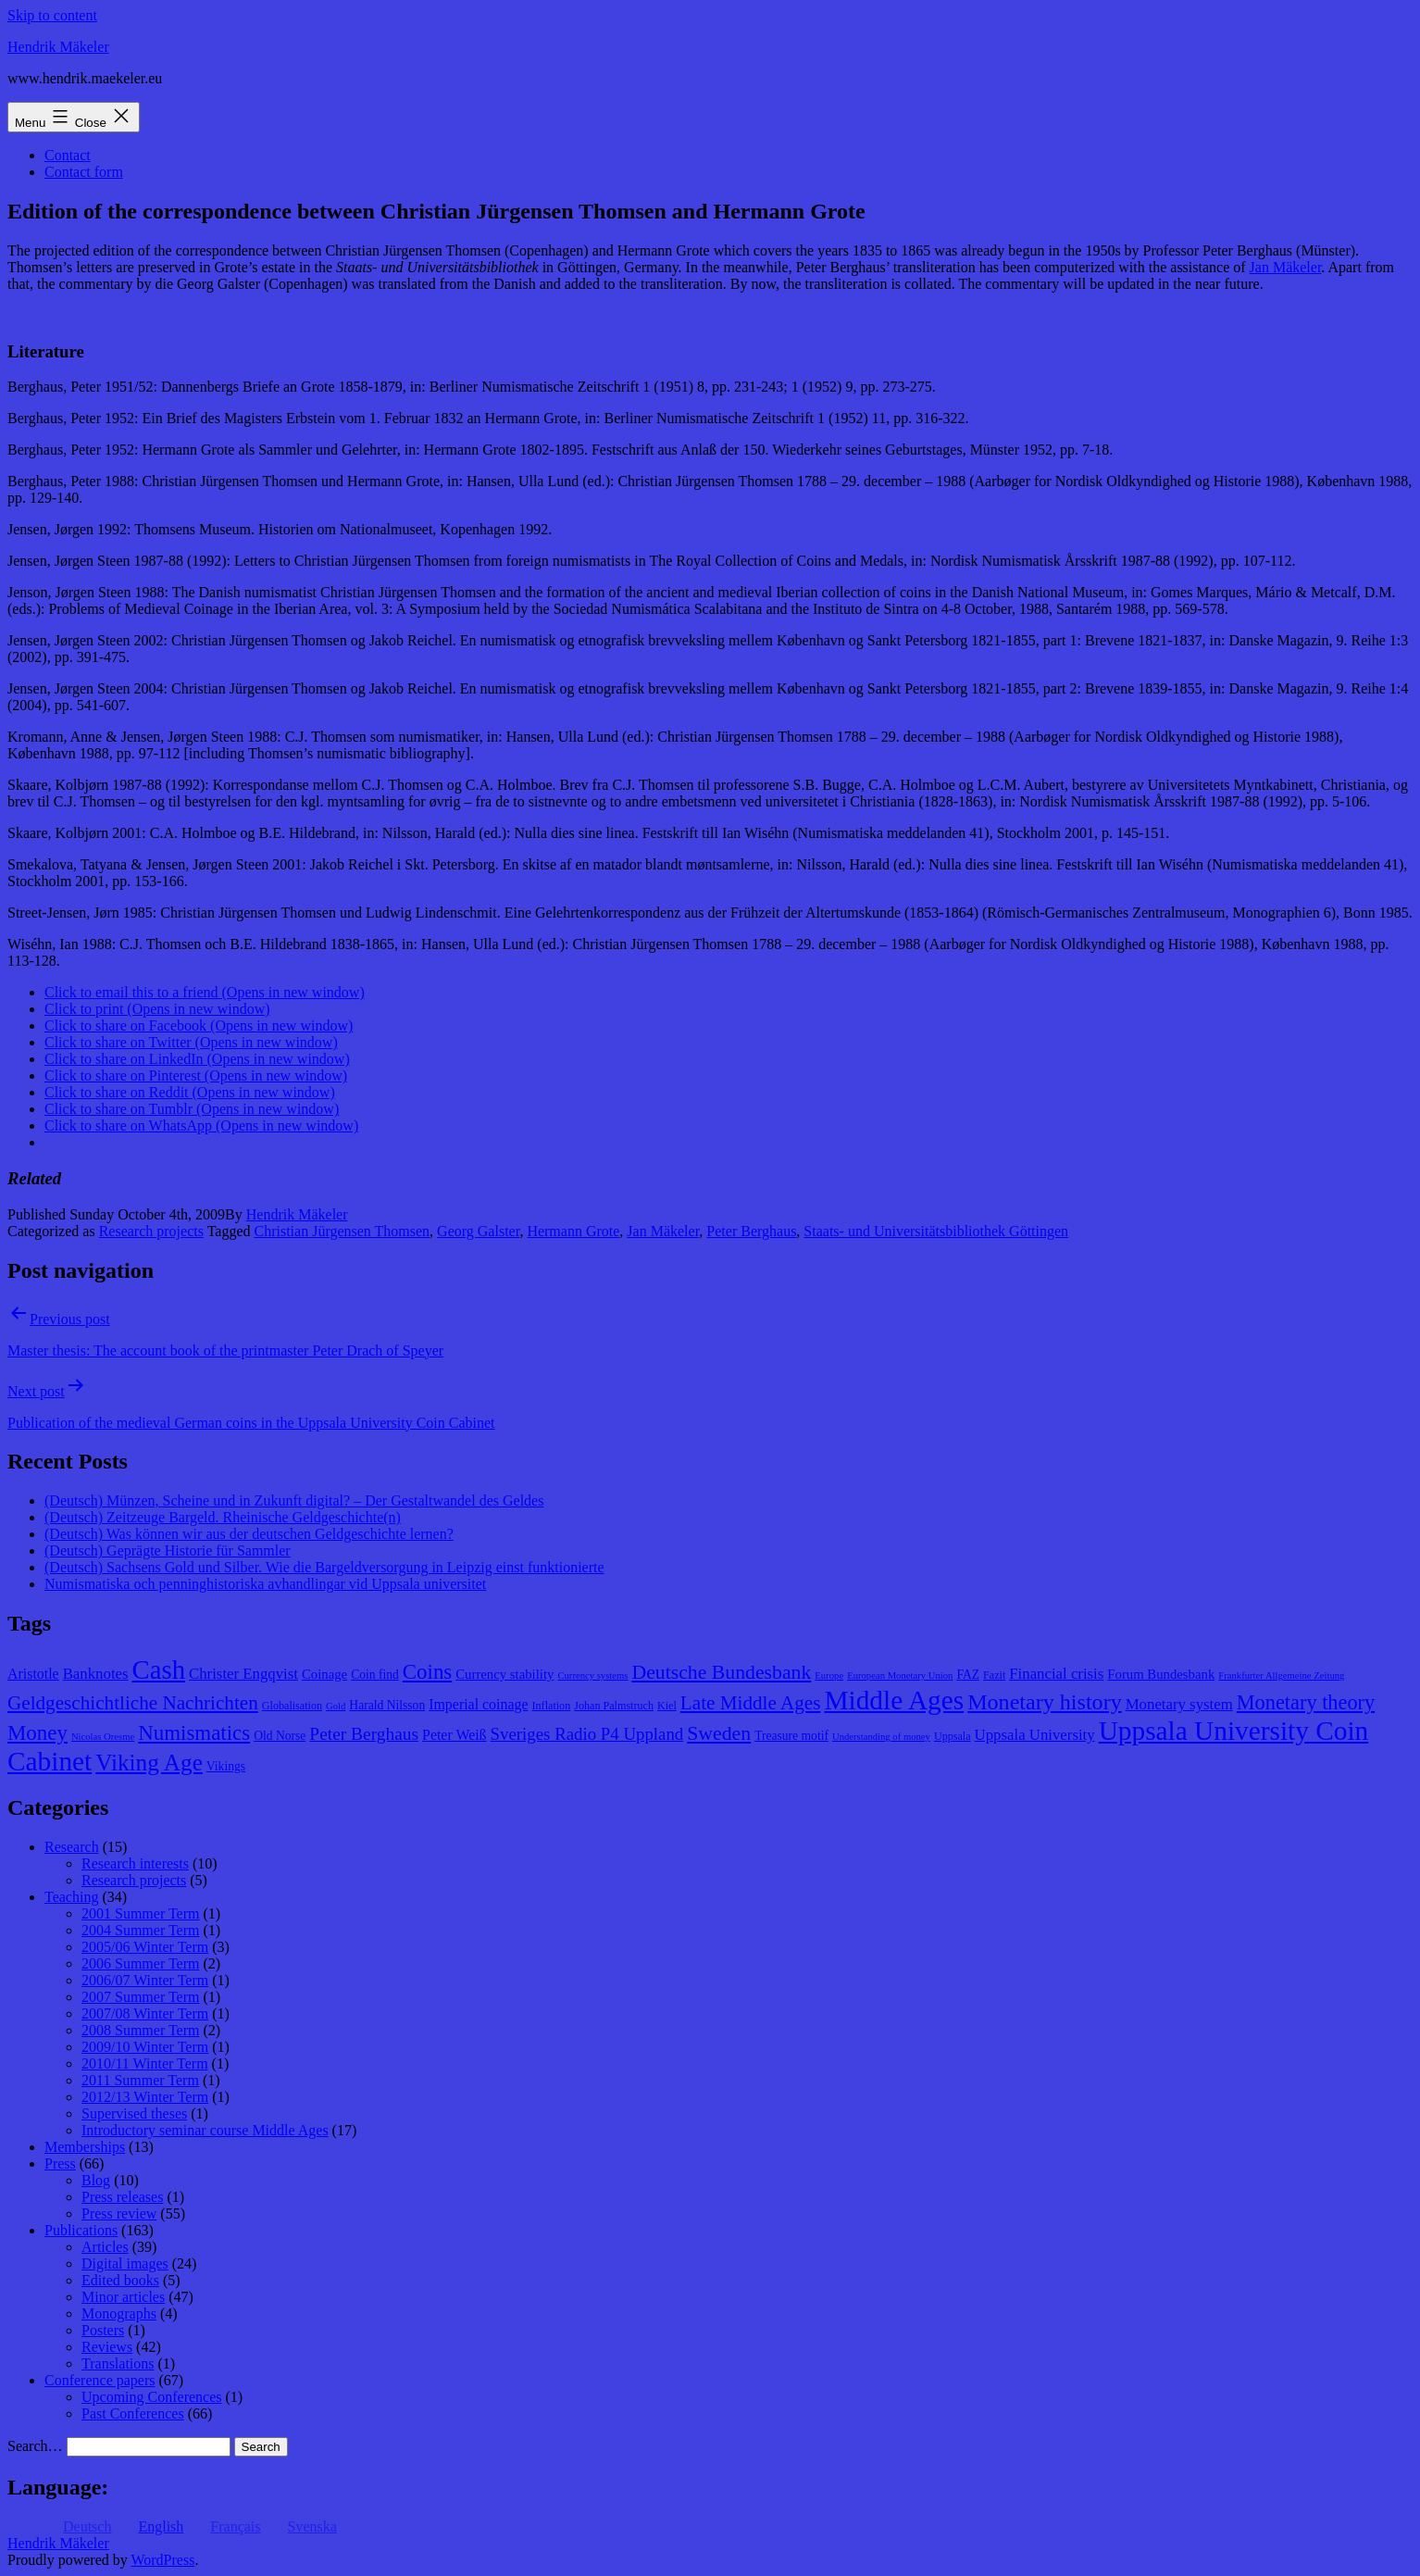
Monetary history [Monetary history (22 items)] (1044, 1702)
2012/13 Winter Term (144, 2097)
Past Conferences (132, 2413)
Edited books (120, 2280)
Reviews (106, 2347)
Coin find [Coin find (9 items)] (375, 1675)
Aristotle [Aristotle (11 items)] (33, 1674)
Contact (67, 155)
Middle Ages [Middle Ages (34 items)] (894, 1700)
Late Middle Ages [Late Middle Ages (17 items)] (750, 1703)
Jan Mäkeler (1286, 267)
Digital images (124, 2263)
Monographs (118, 2313)
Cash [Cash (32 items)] (159, 1669)
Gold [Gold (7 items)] (335, 1706)
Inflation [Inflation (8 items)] (551, 1705)
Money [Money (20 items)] (37, 1732)
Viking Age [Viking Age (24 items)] (149, 1762)
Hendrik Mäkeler (58, 47)
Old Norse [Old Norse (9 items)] (279, 1736)
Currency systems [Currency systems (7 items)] (592, 1675)
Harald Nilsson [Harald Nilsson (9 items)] (387, 1705)
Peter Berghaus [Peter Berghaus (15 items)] (363, 1734)
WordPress (162, 2560)
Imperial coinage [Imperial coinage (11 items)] (478, 1704)
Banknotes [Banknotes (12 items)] (96, 1673)
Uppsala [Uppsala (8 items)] (952, 1736)
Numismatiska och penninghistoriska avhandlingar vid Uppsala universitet (265, 1584)
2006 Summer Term (140, 1963)
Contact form (83, 172)
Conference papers (100, 2380)
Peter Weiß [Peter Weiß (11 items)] (454, 1735)
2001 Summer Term (140, 1913)
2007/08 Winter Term (144, 2013)
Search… (35, 2446)
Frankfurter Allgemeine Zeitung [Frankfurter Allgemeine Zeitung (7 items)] (1281, 1675)
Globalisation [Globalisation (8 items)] (292, 1705)
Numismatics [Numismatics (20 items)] (194, 1732)
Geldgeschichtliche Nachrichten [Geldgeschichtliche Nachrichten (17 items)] (132, 1703)
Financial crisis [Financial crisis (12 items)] (1056, 1673)
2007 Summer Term (140, 1997)
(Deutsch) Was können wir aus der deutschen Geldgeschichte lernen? (249, 1534)
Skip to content (52, 15)
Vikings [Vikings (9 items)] (225, 1766)
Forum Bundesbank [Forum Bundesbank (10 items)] (1160, 1674)
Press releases (122, 2197)
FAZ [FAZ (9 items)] (967, 1675)
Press (60, 2163)
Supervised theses (134, 2113)
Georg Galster (478, 1231)
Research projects (151, 1231)
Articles (105, 2247)
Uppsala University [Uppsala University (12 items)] (1035, 1735)
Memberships (84, 2147)
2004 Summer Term (140, 1930)
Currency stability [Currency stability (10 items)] (504, 1674)
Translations (118, 2363)
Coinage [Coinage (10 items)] (324, 1674)
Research (71, 1847)
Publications (81, 2230)
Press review (118, 2213)
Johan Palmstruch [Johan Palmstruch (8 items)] (614, 1705)
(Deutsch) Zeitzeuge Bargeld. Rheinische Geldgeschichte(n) (222, 1517)
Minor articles (123, 2297)
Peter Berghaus (751, 1231)
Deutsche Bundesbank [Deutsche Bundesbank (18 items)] (721, 1672)
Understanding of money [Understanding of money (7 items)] (881, 1737)
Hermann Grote (573, 1231)
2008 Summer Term (140, 2030)
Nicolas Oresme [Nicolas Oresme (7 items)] (102, 1737)
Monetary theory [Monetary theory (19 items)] (1306, 1702)
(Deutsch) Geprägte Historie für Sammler (167, 1550)
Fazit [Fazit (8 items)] (994, 1675)
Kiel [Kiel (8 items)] (667, 1705)
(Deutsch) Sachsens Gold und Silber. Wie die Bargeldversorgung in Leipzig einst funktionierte (324, 1567)
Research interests (135, 1863)
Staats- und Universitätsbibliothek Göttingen (935, 1231)
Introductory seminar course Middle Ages (205, 2130)
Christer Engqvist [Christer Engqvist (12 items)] (243, 1673)
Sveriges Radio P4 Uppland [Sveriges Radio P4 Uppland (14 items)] (587, 1734)
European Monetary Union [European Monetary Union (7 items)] (900, 1675)
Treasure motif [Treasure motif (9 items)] (791, 1736)
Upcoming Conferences (151, 2397)
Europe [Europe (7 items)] (829, 1675)
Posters (102, 2330)
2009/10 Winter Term (144, 2047)
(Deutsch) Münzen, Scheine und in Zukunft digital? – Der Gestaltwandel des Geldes (293, 1500)
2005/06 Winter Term (144, 1947)
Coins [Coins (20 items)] (427, 1671)
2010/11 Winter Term (144, 2063)
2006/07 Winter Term (144, 1980)
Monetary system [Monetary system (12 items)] (1179, 1704)
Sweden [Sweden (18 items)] (719, 1733)
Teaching (71, 1897)
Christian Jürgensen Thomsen (342, 1231)
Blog (95, 2180)
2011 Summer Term (140, 2080)
